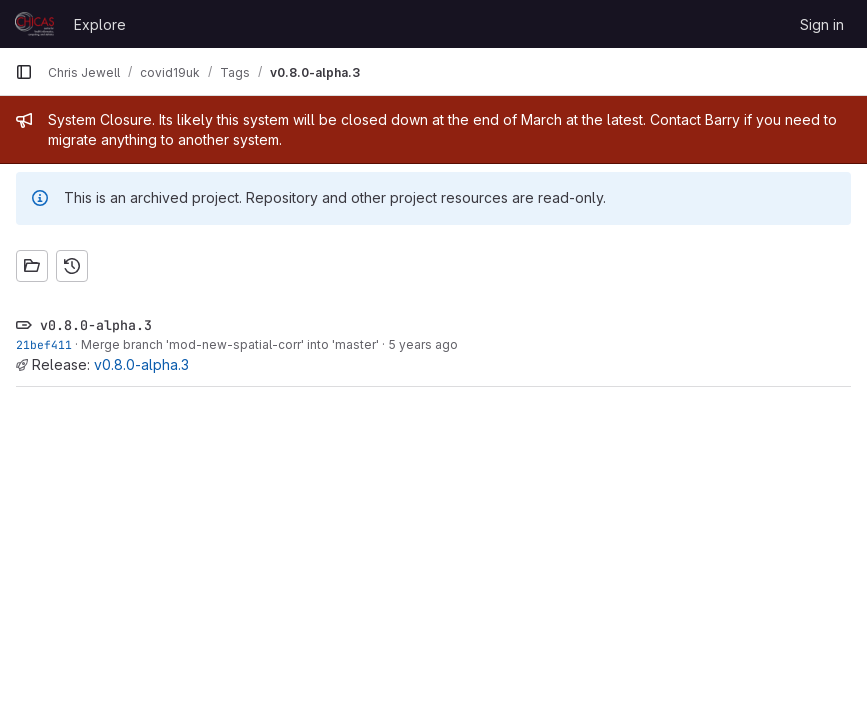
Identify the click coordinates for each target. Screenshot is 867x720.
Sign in (822, 24)
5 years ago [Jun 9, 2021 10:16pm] (423, 344)
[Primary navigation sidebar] (24, 72)
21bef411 (44, 344)
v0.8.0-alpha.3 (141, 364)
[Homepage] (34, 24)
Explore (100, 24)
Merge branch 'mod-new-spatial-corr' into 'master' (230, 344)
